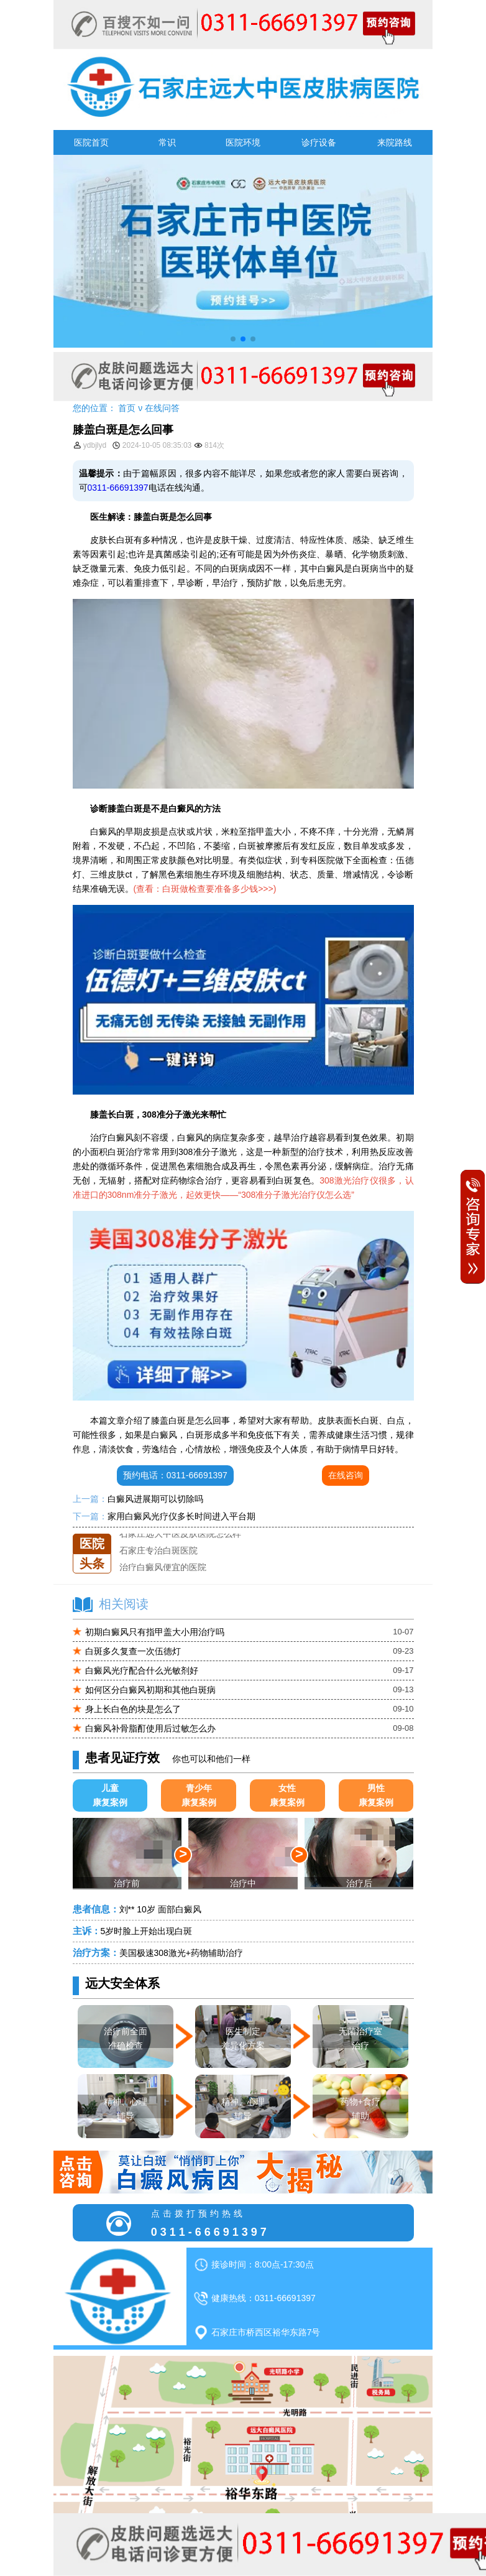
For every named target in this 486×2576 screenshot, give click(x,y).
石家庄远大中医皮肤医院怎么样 (180, 1534)
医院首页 (91, 142)
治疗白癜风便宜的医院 (162, 1567)
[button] (233, 338)
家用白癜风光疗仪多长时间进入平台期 (181, 1516)
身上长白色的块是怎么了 (133, 1709)
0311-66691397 (118, 488)
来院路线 (394, 142)
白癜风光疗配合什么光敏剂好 (141, 1670)
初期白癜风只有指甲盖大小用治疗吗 (154, 1632)
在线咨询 (345, 1475)
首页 (126, 408)
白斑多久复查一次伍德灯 (133, 1651)
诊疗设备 (318, 142)
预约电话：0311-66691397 (175, 1475)
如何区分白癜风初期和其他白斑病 (150, 1690)
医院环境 (243, 142)
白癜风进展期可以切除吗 (155, 1499)
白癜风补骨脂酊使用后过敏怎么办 (150, 1728)
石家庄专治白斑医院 (158, 1550)
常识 (167, 142)
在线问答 (162, 408)
